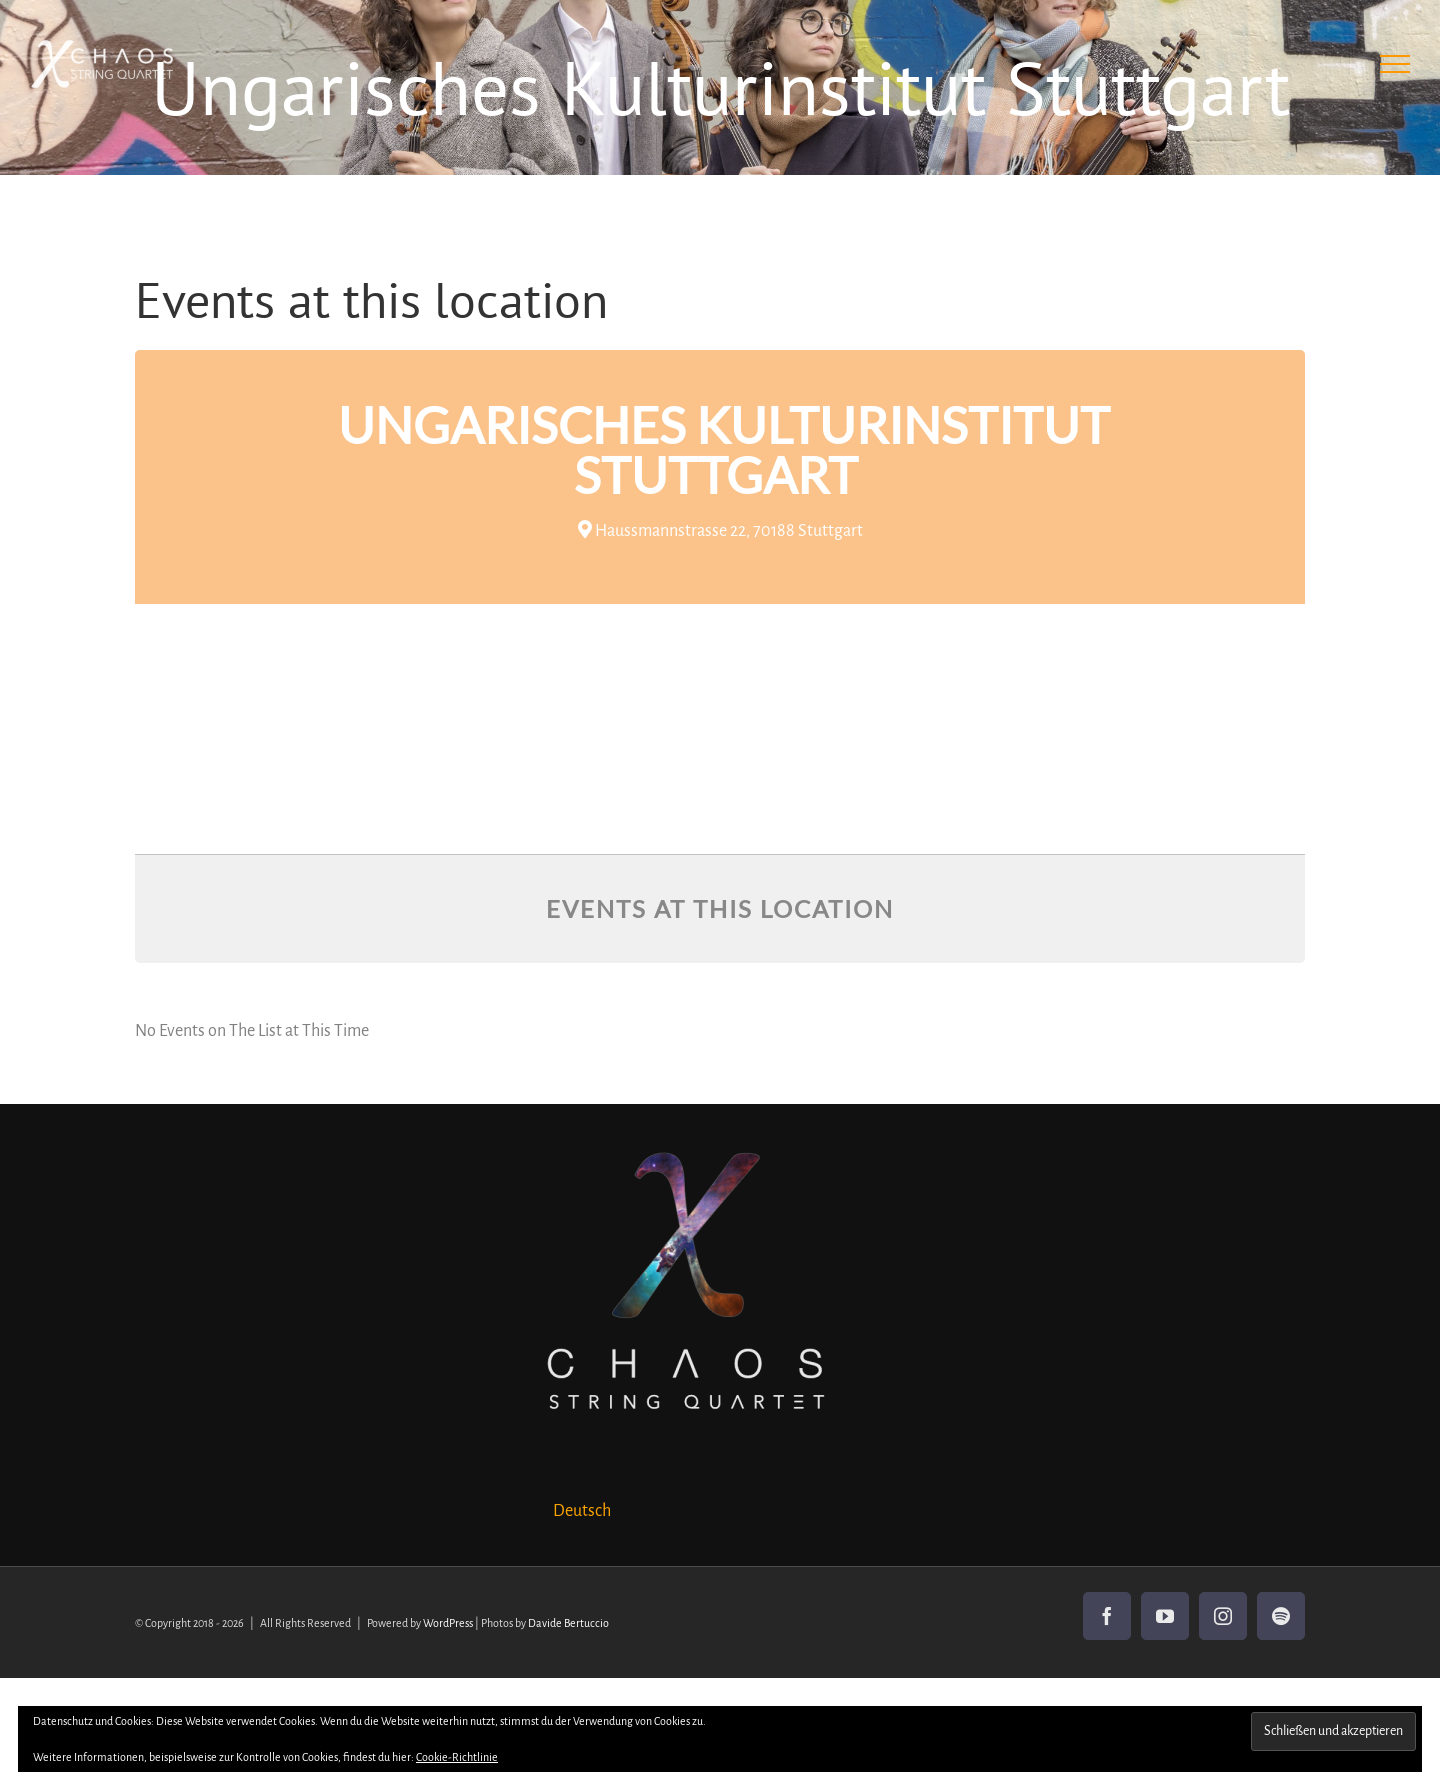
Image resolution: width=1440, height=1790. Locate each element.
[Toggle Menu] (1395, 64)
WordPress (448, 1623)
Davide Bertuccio (568, 1623)
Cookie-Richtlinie (457, 1757)
